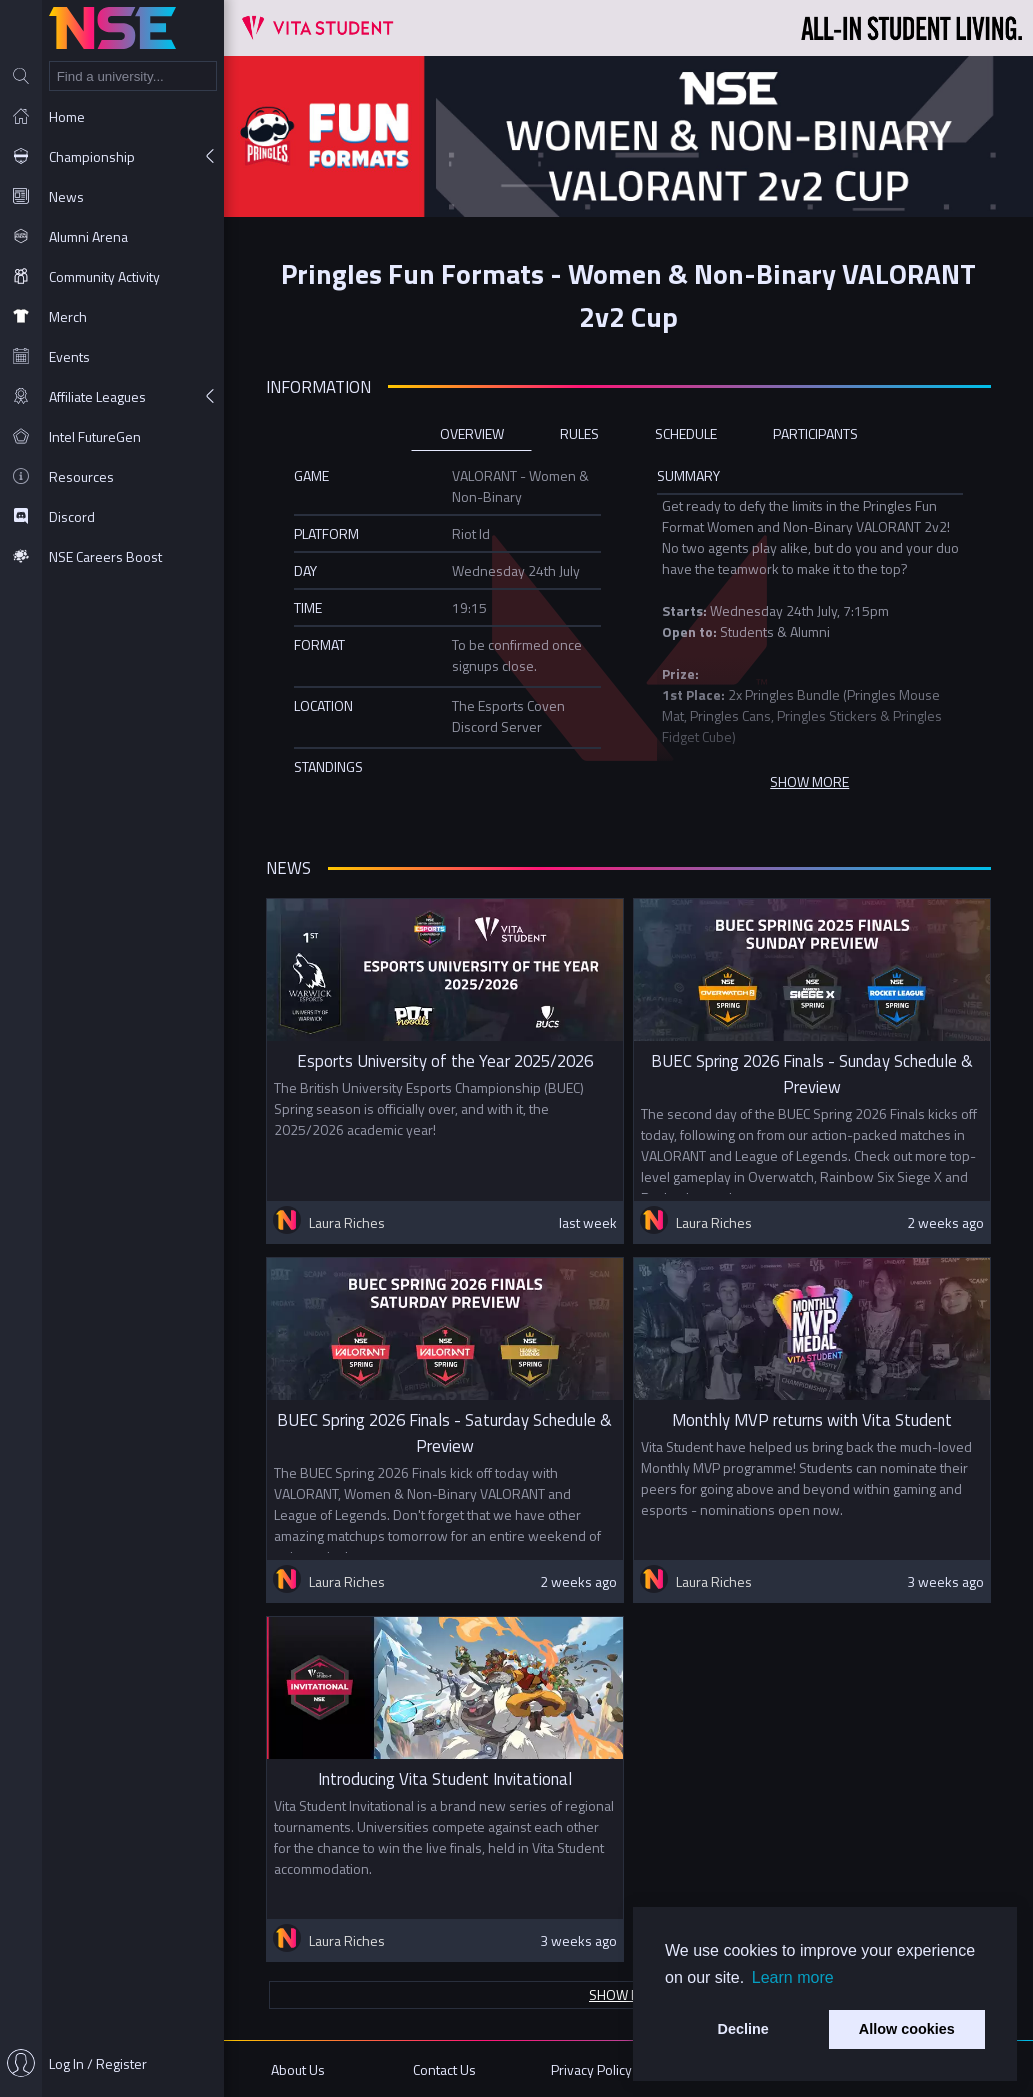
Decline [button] (743, 2029)
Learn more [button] (793, 1977)
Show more (628, 1994)
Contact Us (444, 2069)
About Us (298, 2069)
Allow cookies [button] (907, 2029)
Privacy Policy (591, 2069)
